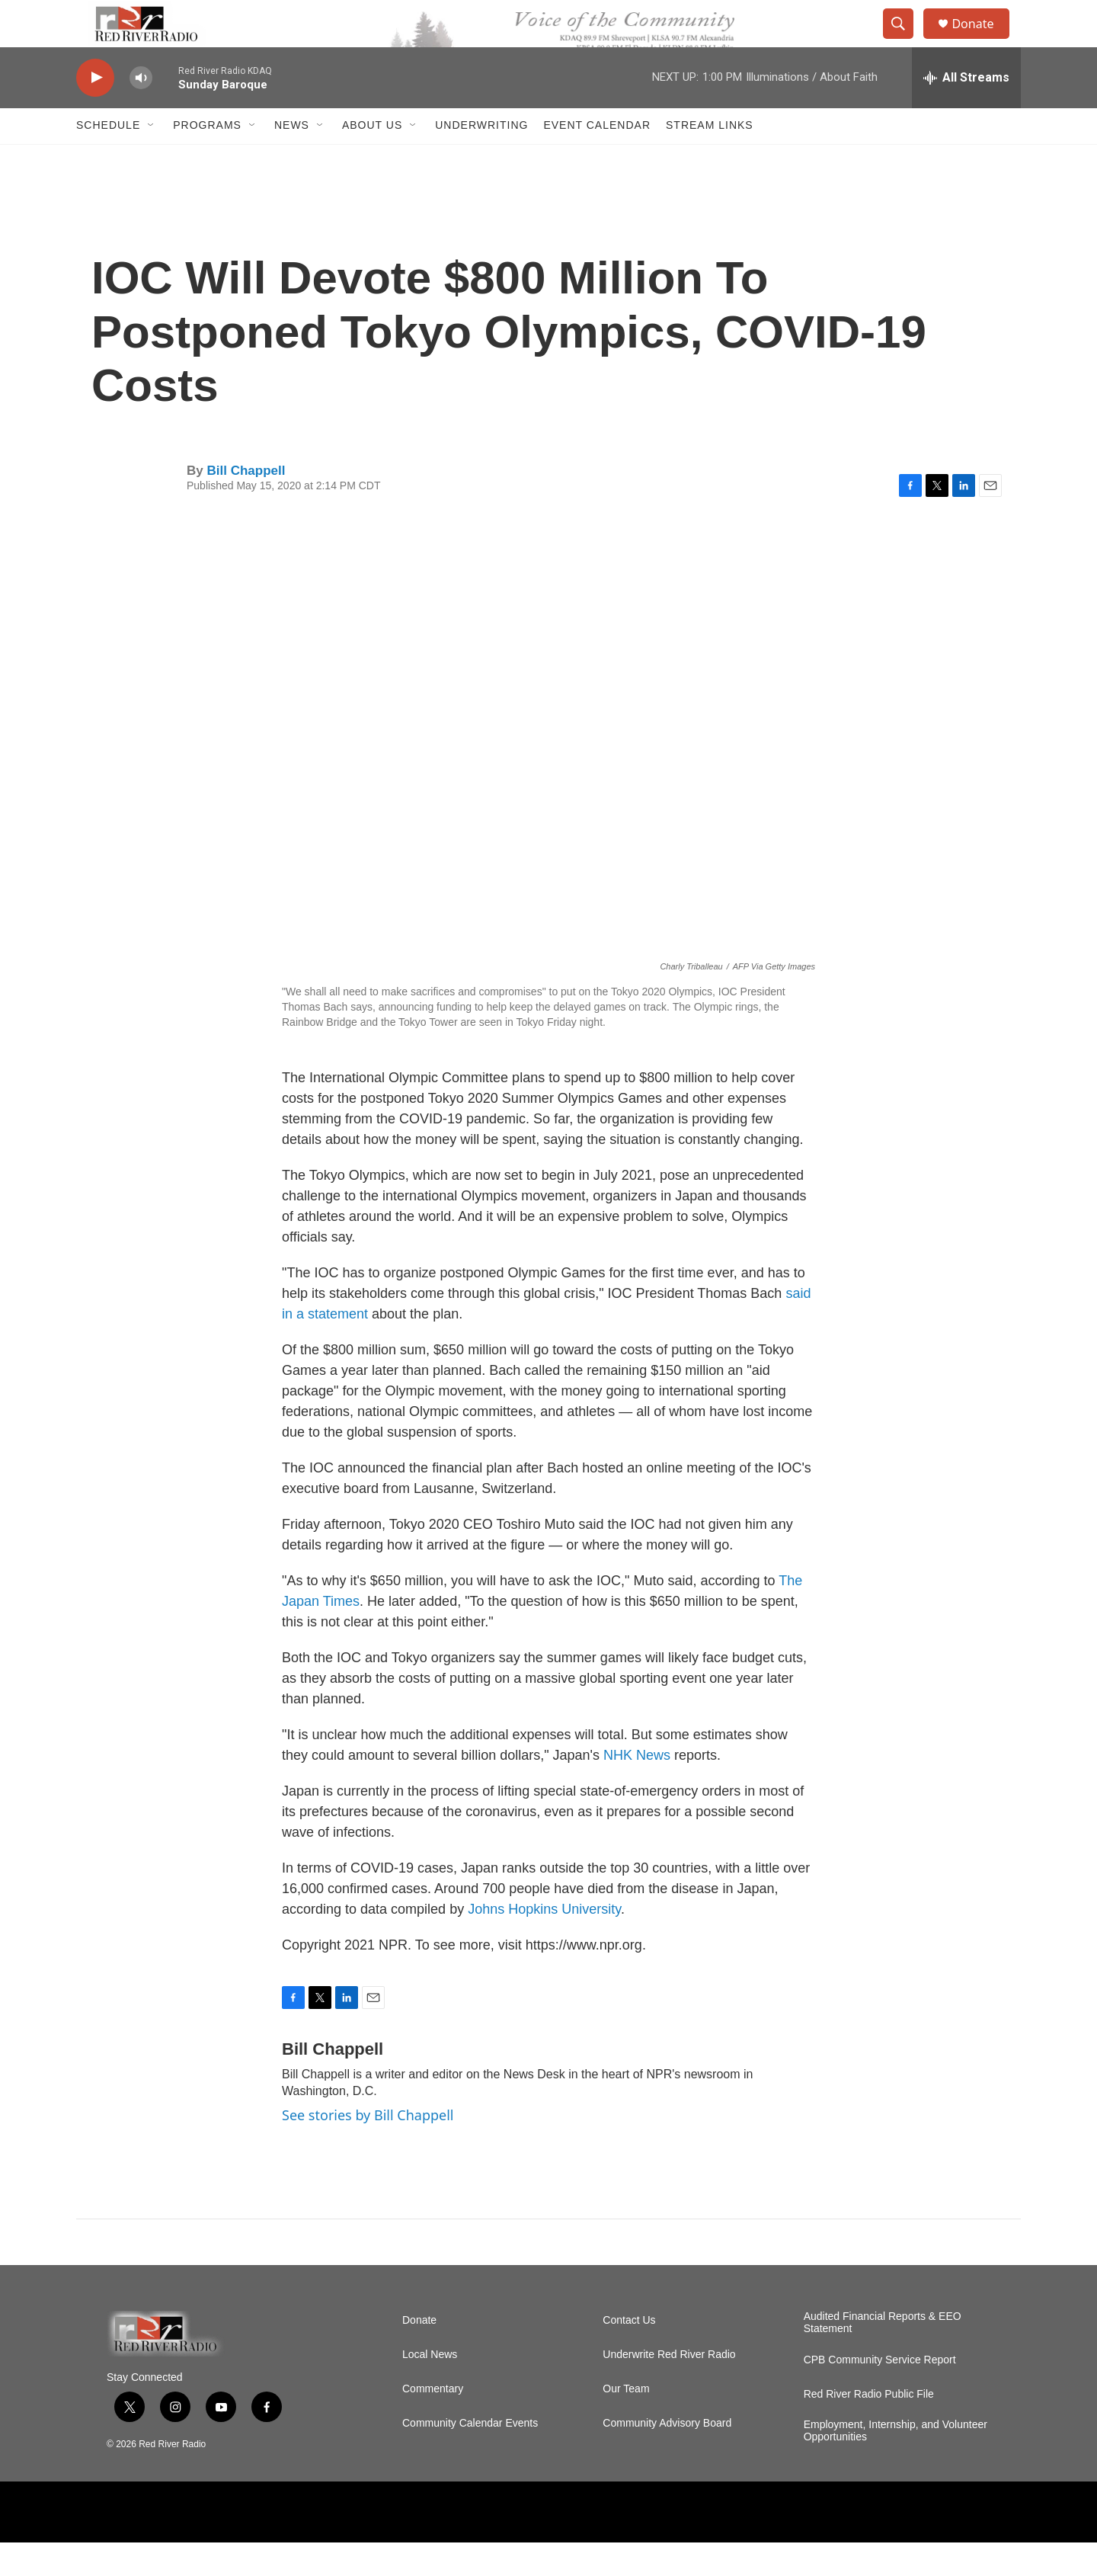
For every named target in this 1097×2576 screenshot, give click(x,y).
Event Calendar (597, 158)
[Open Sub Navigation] (152, 158)
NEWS (291, 158)
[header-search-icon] (905, 40)
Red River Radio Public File (869, 2427)
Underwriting (481, 158)
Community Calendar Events (470, 2456)
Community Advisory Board (667, 2456)
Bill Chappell (245, 503)
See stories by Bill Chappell (367, 2148)
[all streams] (966, 110)
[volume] (141, 111)
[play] (95, 111)
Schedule (108, 158)
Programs (207, 158)
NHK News (636, 1788)
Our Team (626, 2422)
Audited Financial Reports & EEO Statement (882, 2356)
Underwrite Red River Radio (669, 2388)
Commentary (432, 2422)
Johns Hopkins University (544, 1942)
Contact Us (629, 2354)
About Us (372, 158)
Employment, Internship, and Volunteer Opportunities (895, 2464)
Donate (982, 40)
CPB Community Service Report (880, 2393)
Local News (429, 2388)
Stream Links (709, 158)
